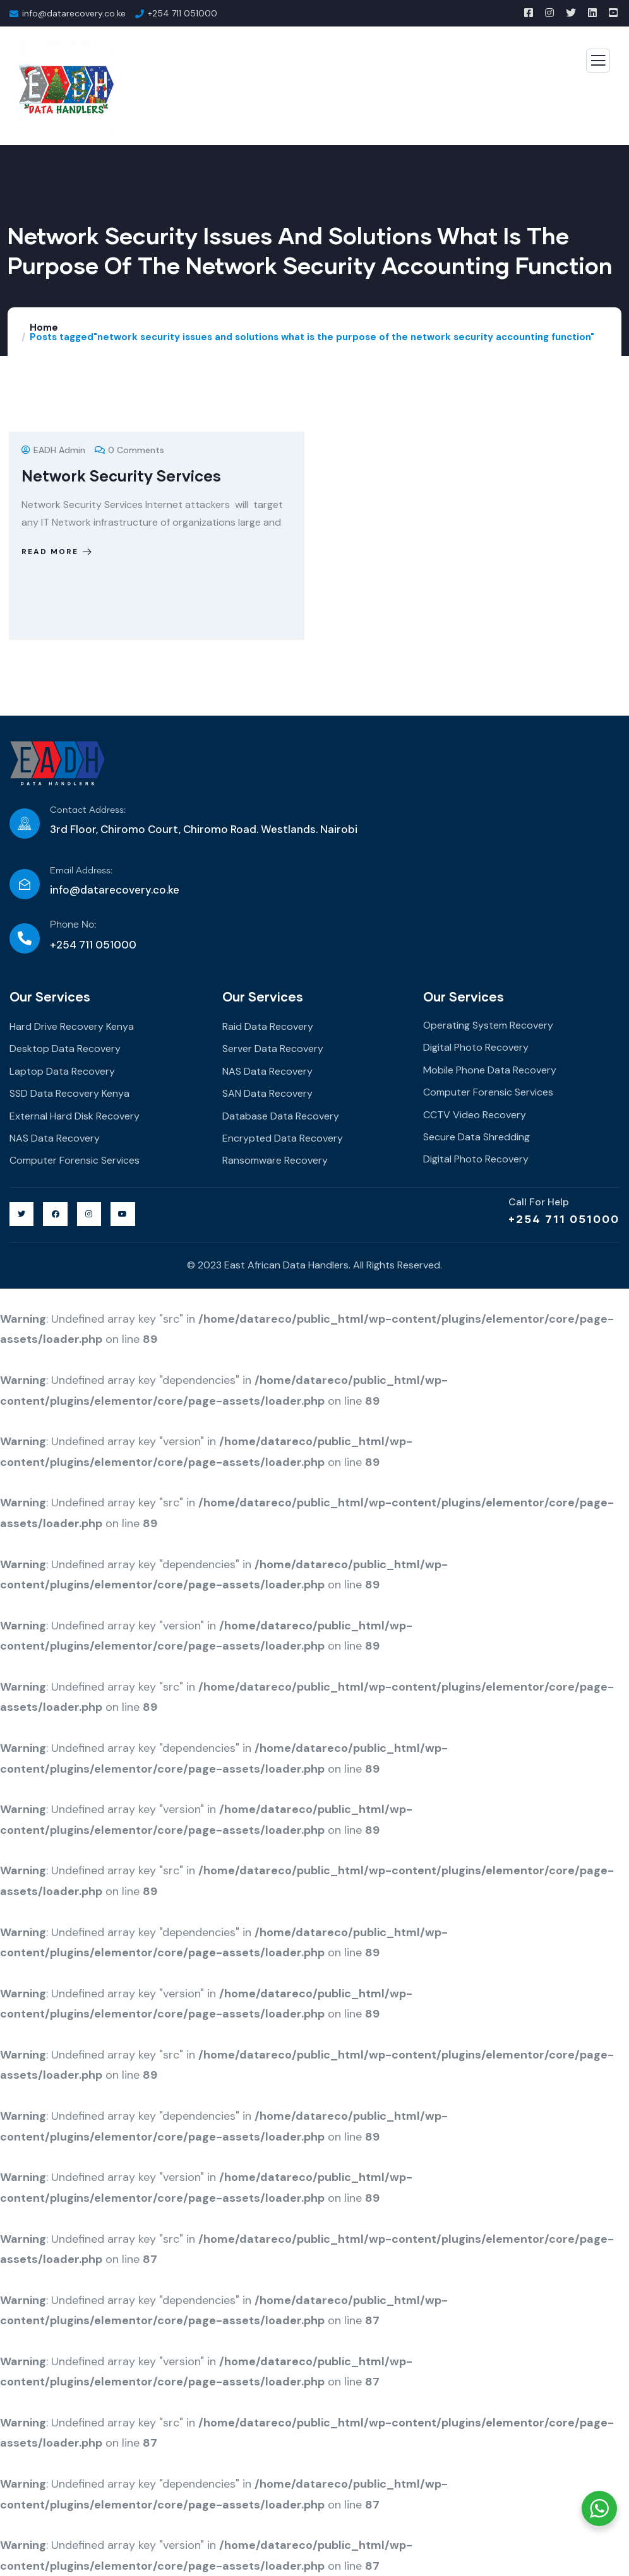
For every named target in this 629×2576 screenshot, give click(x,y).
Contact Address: (88, 810)
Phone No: (73, 925)
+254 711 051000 (564, 1219)
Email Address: (81, 870)
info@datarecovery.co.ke (114, 890)
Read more (57, 551)
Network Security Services (121, 475)
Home (44, 327)
